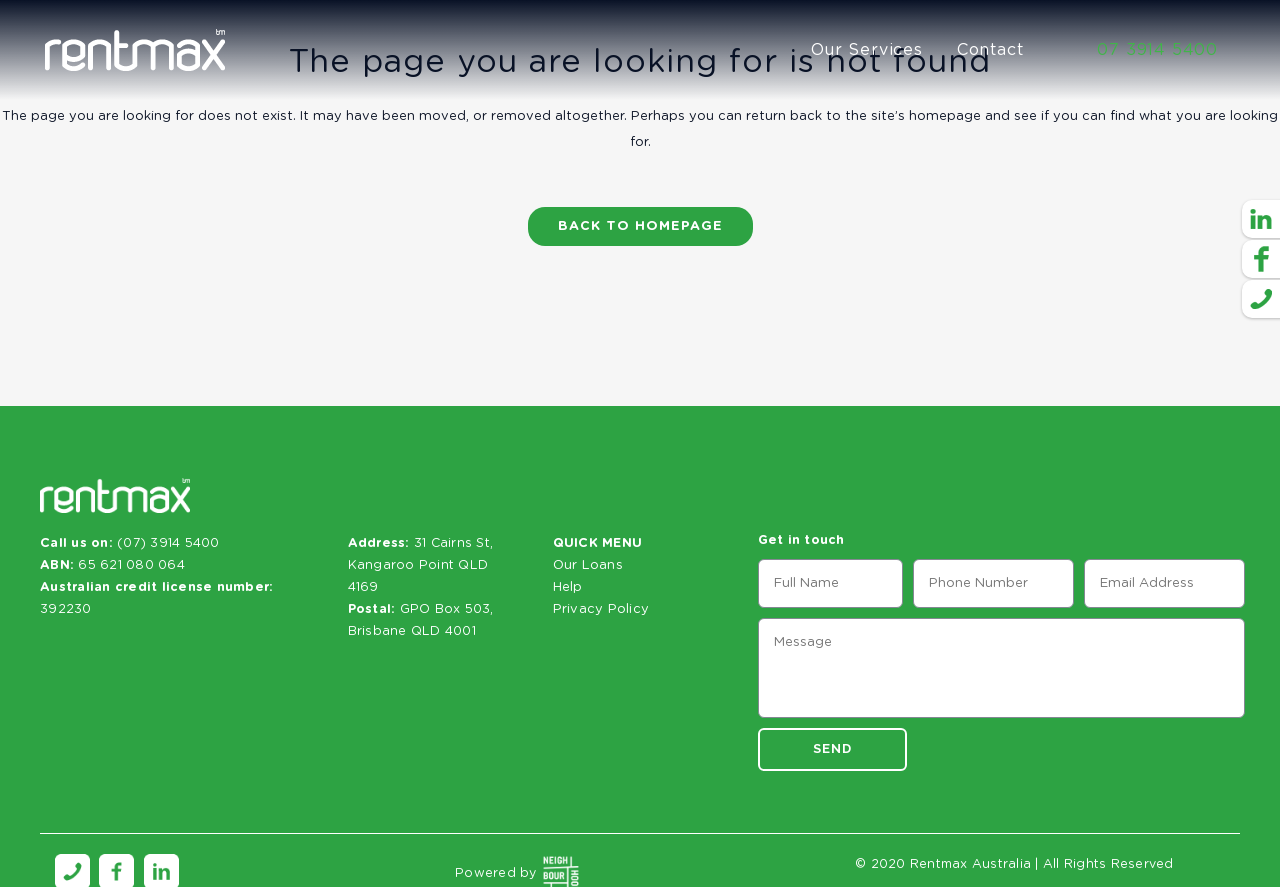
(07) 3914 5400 (168, 543)
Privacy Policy (601, 609)
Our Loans (588, 565)
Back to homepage (640, 226)
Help (568, 587)
